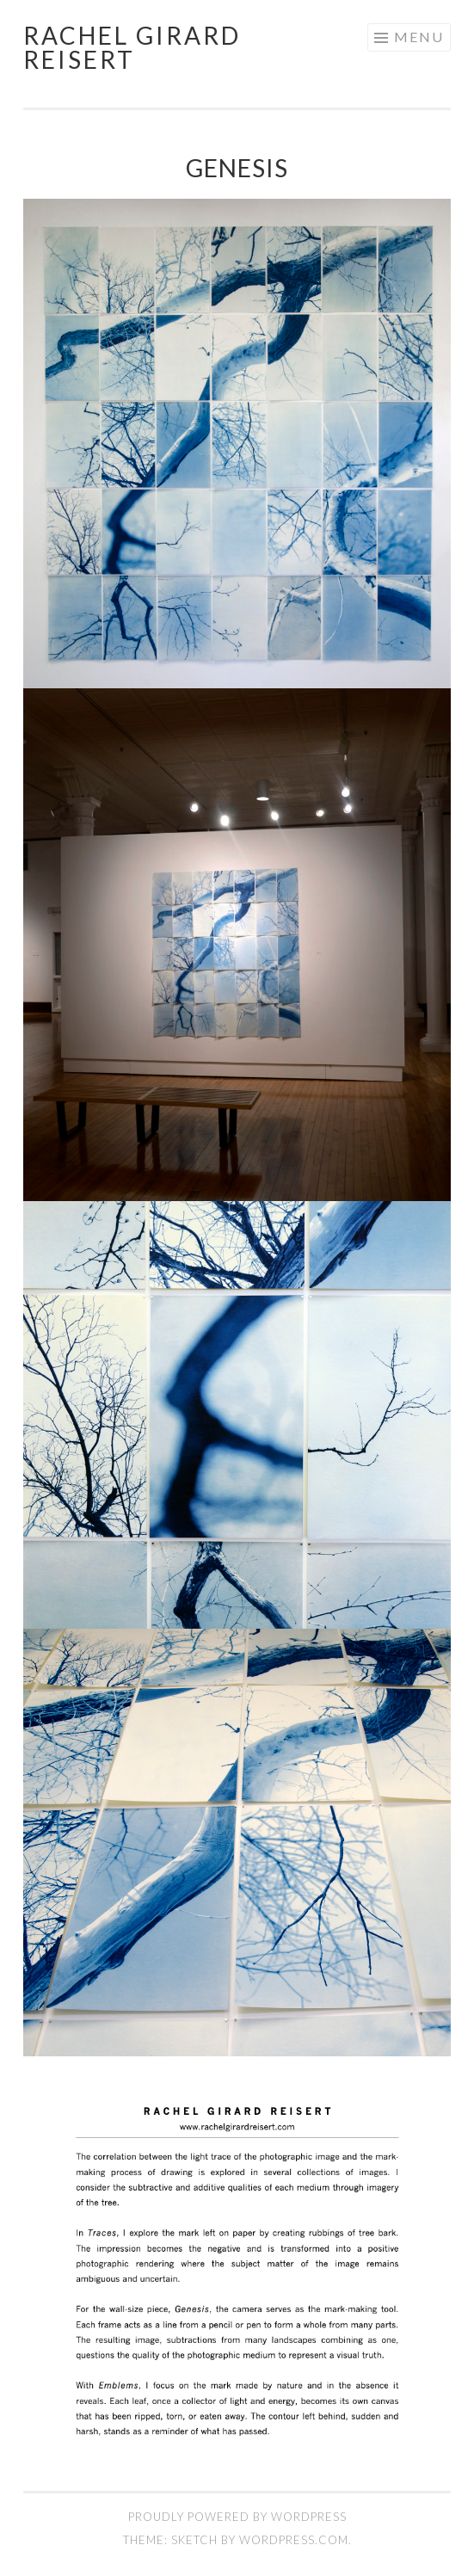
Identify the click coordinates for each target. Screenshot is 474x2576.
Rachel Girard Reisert (132, 47)
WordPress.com (293, 2540)
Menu (419, 36)
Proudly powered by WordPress (237, 2517)
